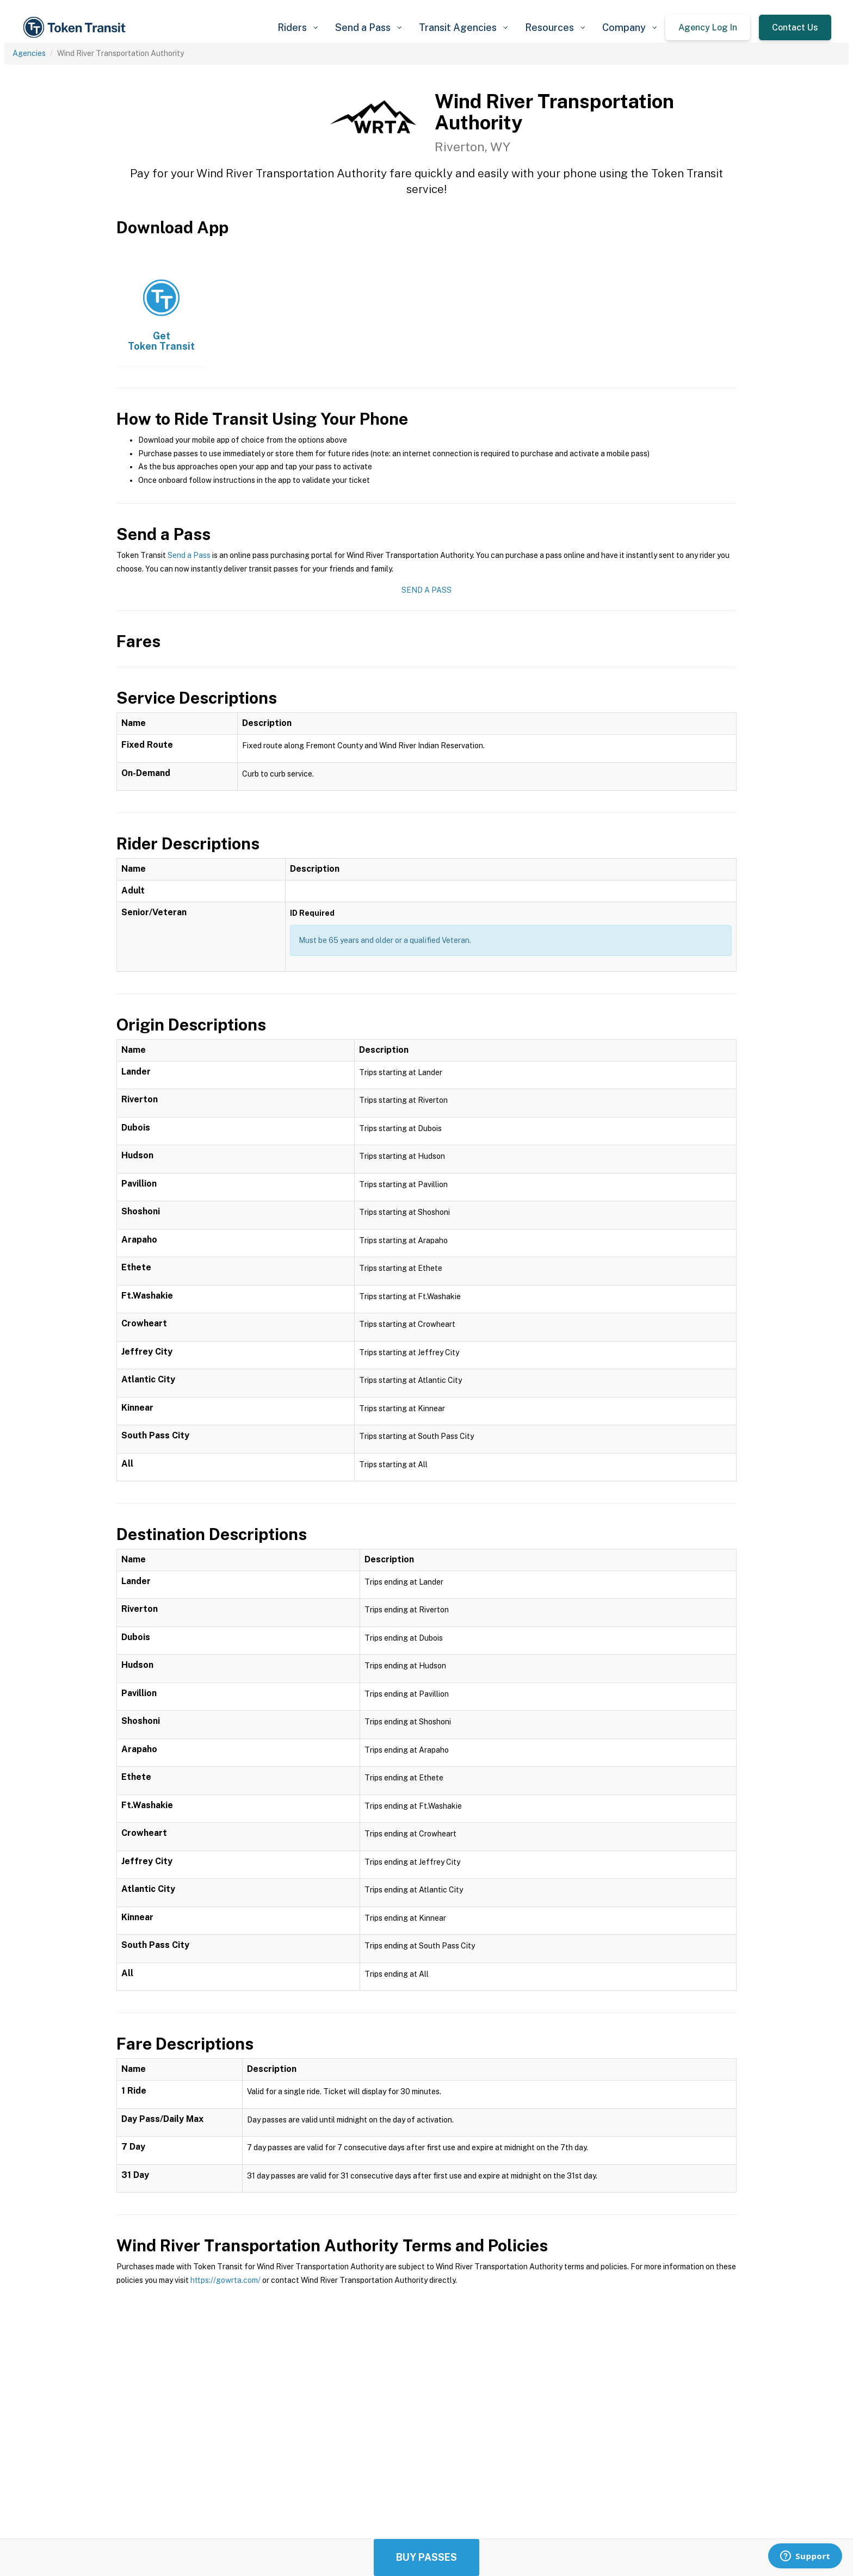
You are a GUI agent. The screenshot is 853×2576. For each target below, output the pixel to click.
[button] (297, 27)
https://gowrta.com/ (225, 2280)
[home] (76, 27)
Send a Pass (189, 555)
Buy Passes (426, 2557)
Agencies (29, 53)
